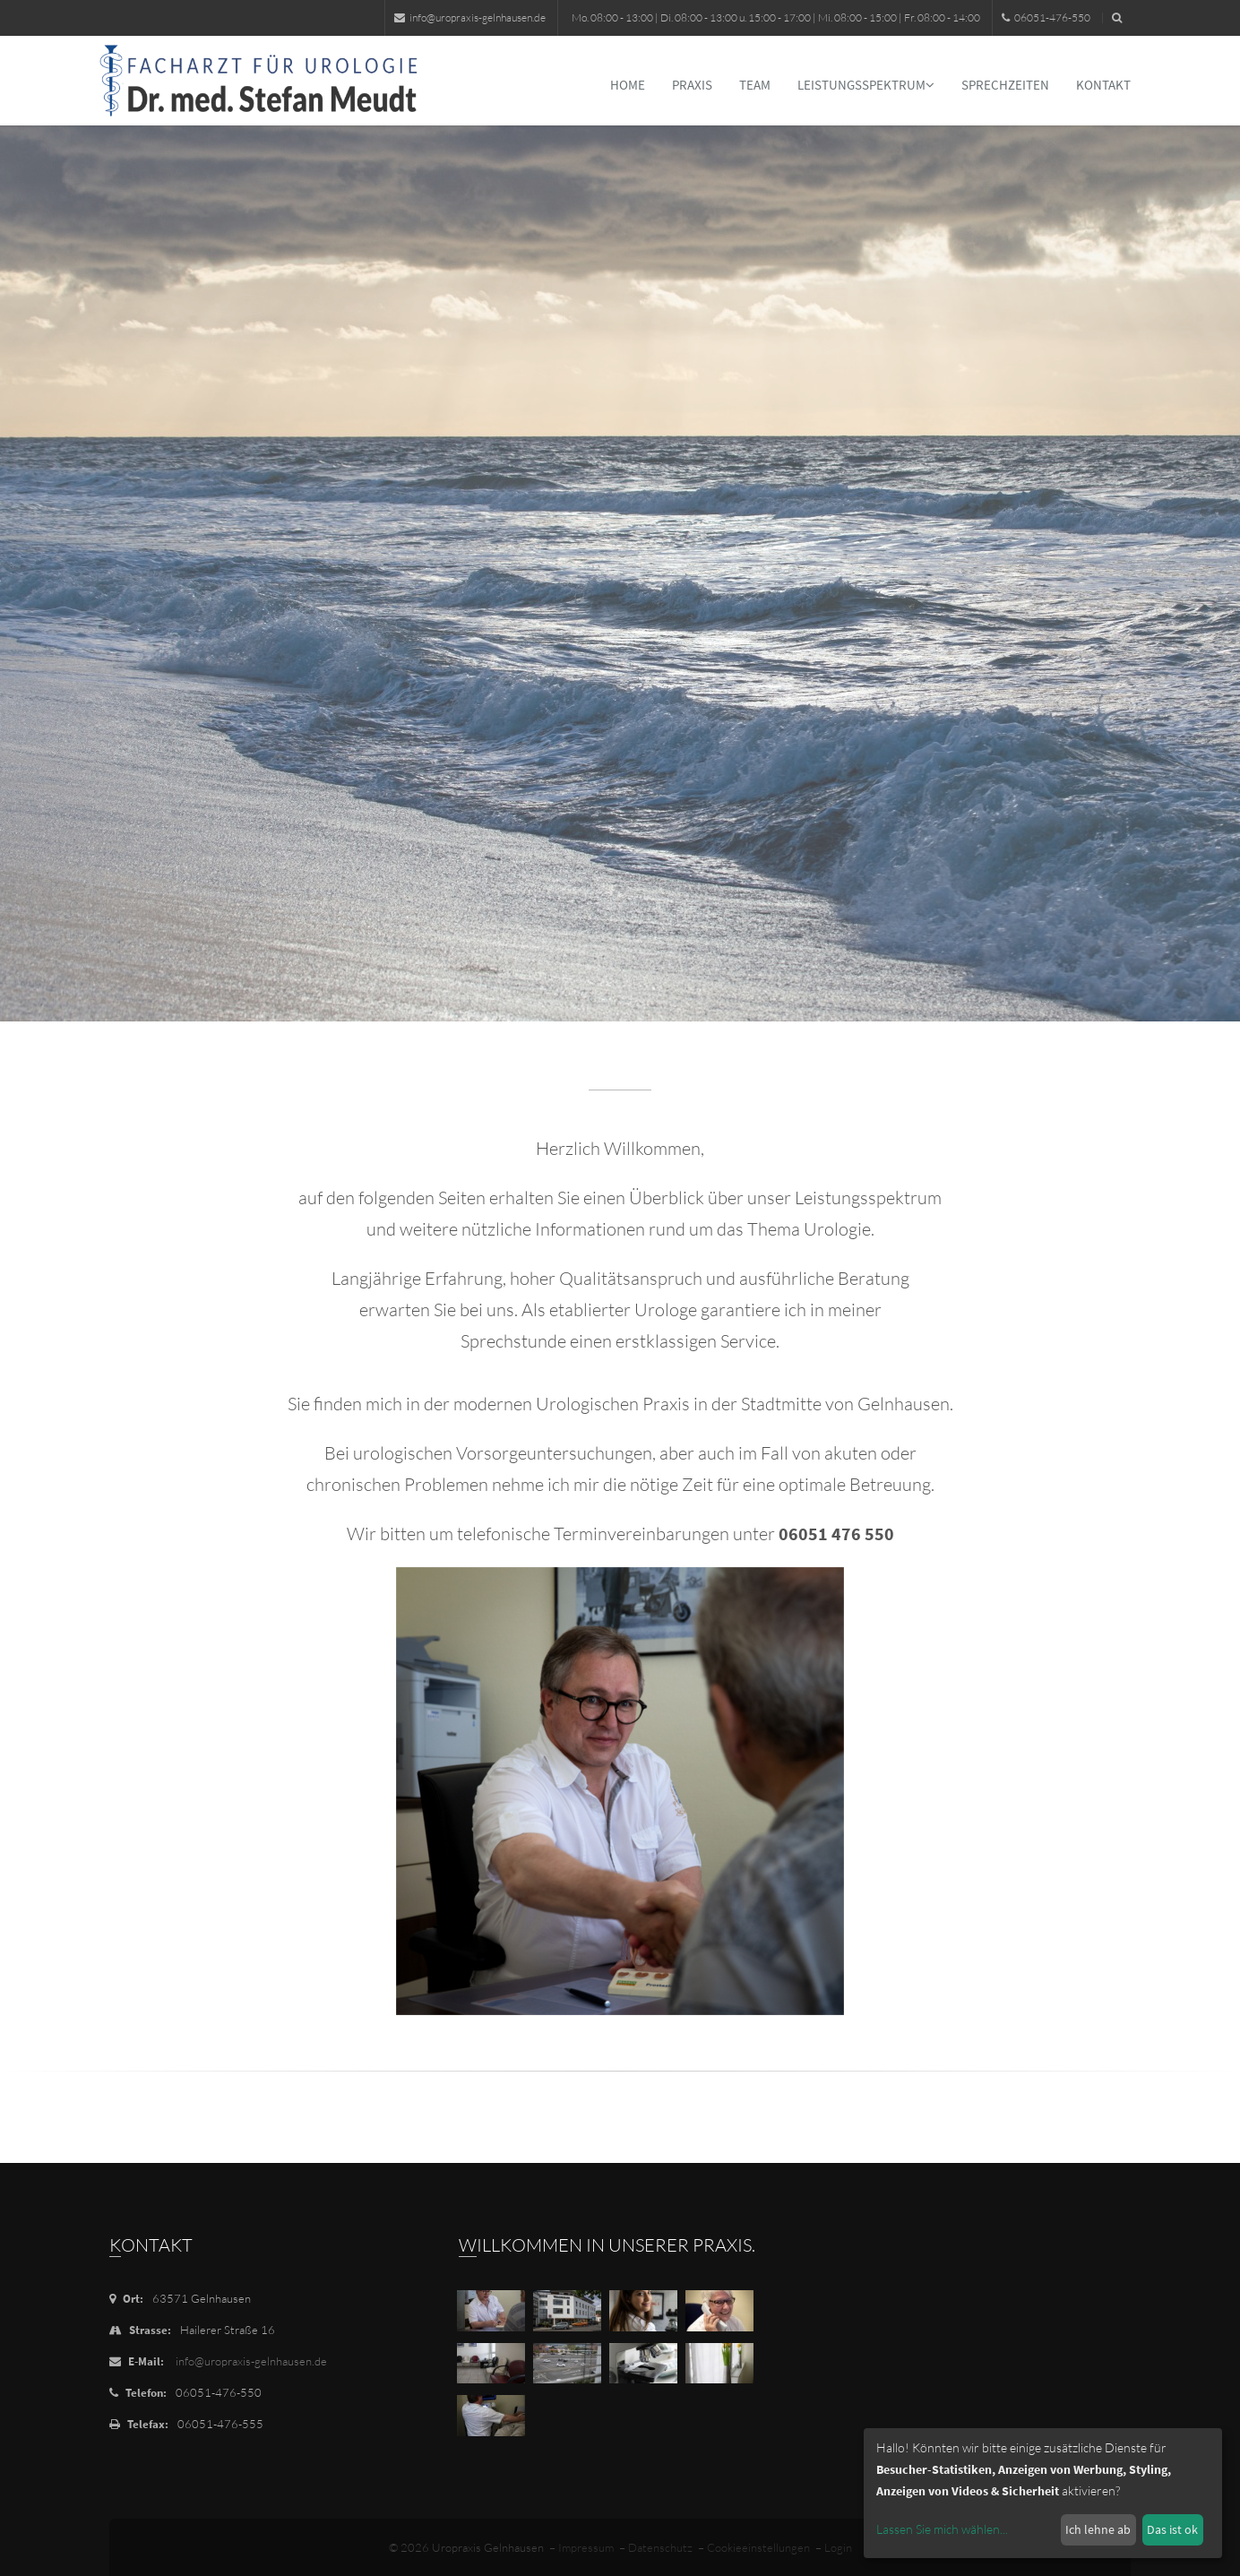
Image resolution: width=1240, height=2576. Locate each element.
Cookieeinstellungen (758, 2547)
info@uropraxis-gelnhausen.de (470, 17)
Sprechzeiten (1005, 84)
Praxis (692, 84)
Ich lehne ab (1098, 2529)
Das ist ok (1172, 2529)
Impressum (586, 2547)
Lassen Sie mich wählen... (942, 2529)
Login (838, 2547)
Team (755, 84)
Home (627, 84)
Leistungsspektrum (865, 84)
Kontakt (1103, 84)
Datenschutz (660, 2547)
